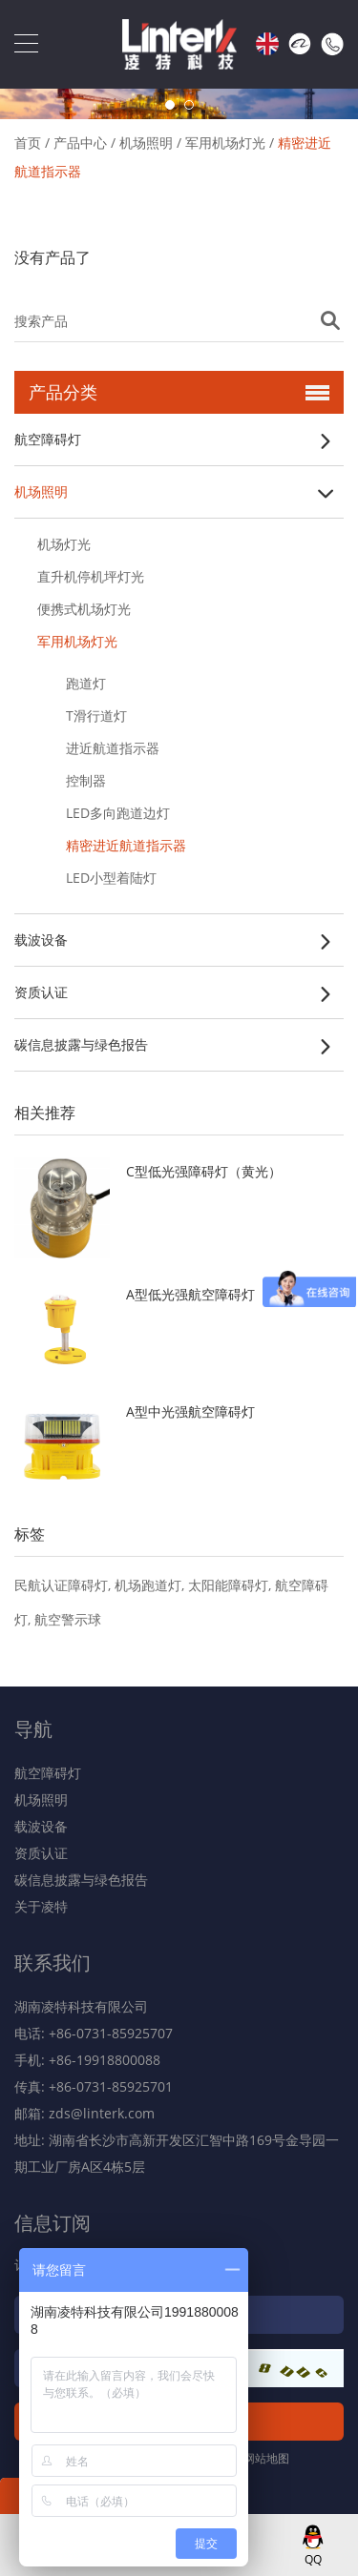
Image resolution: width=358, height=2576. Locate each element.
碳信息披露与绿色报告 (81, 1044)
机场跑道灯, (151, 1585)
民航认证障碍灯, (64, 1585)
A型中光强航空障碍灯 (190, 1411)
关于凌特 (41, 1906)
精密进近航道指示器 (126, 845)
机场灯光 (64, 544)
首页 (27, 142)
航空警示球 (67, 1619)
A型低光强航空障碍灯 (190, 1294)
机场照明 (146, 142)
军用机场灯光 (225, 142)
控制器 (86, 780)
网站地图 (266, 2458)
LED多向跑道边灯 (118, 813)
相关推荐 (44, 1112)
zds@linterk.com (102, 2113)
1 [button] (170, 105)
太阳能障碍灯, (231, 1585)
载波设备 (41, 939)
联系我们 (52, 1962)
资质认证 (41, 992)
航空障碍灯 (47, 439)
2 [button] (189, 105)
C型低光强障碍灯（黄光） (204, 1171)
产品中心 (80, 142)
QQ (313, 2559)
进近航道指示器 (112, 748)
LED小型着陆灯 (111, 878)
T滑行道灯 (96, 715)
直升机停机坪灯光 (90, 576)
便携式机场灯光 (84, 609)
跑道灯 (86, 683)
